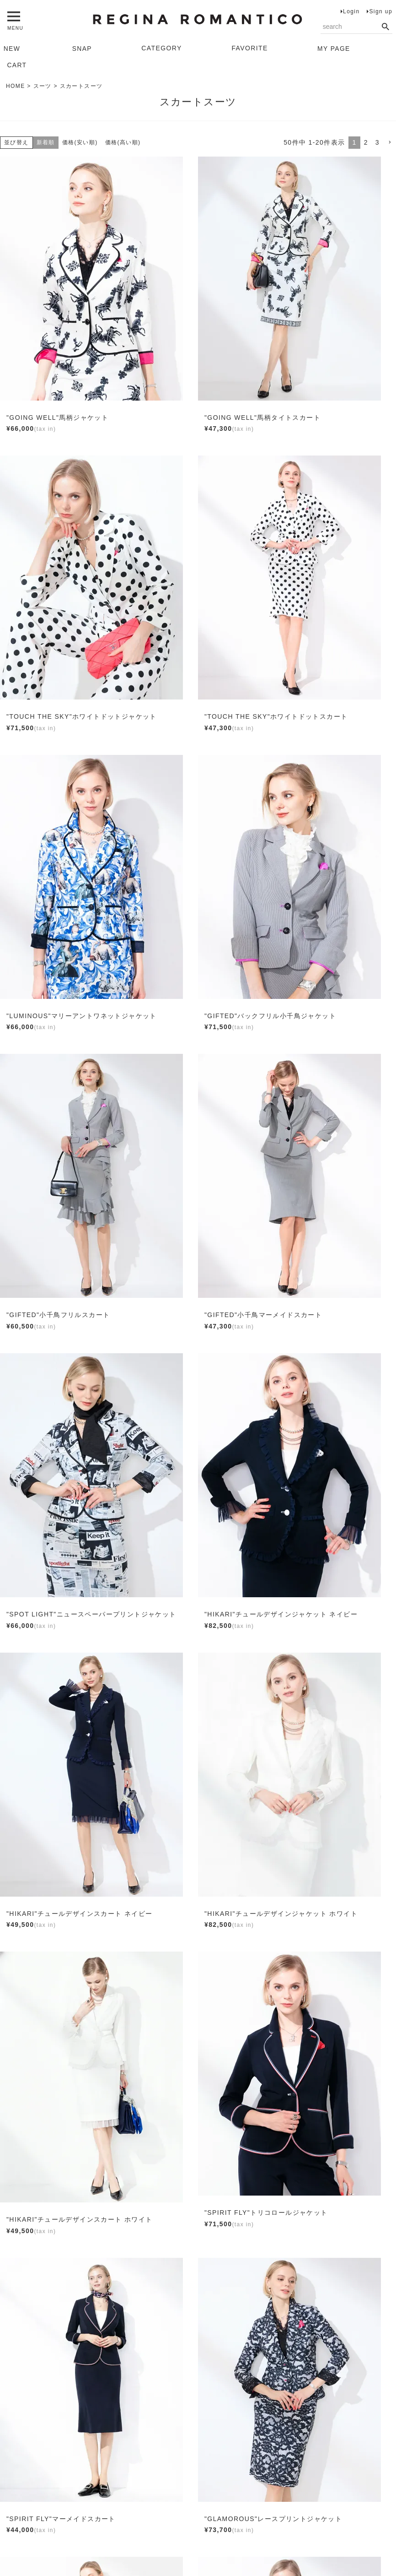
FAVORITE (249, 48)
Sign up (380, 11)
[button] (389, 142)
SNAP (82, 48)
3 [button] (377, 142)
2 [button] (366, 142)
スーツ (42, 86)
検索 (385, 27)
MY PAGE (333, 48)
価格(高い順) (123, 142)
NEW (12, 48)
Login (351, 11)
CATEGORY (162, 48)
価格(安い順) (80, 142)
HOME (15, 86)
